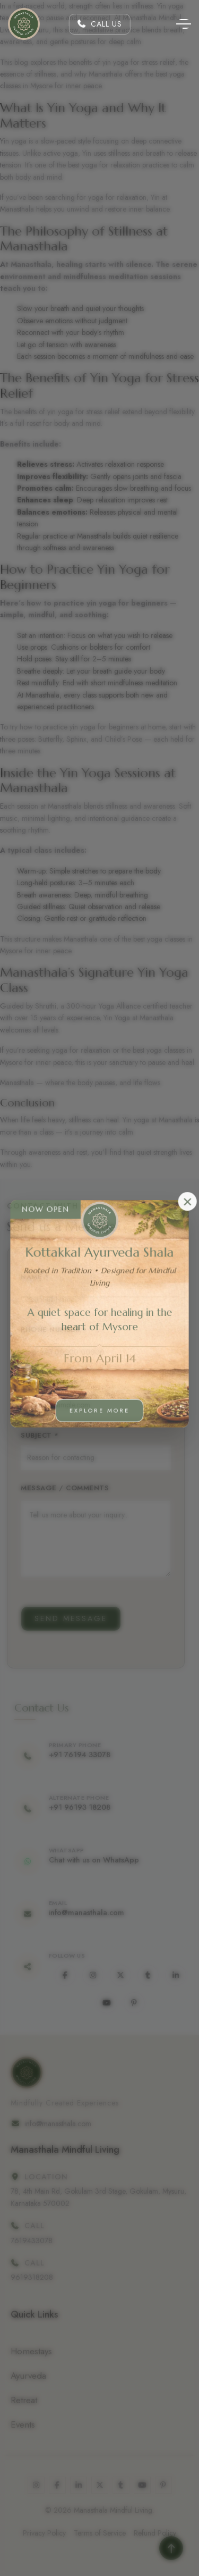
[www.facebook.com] (74, 1975)
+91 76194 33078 (88, 1755)
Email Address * (44, 1382)
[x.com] (129, 1975)
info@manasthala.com (95, 1913)
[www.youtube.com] (115, 2002)
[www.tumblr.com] (157, 1975)
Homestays (31, 2351)
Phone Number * (44, 1329)
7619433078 (32, 2240)
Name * (26, 1277)
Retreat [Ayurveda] (24, 2400)
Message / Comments (56, 1488)
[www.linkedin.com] (184, 1975)
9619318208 (32, 2277)
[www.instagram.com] (102, 1975)
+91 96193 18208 (88, 1807)
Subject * (31, 1435)
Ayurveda (28, 2375)
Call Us (99, 24)
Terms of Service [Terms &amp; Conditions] (100, 2533)
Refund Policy (155, 2533)
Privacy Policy (44, 2533)
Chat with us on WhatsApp (103, 1860)
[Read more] (171, 2548)
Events (23, 2424)
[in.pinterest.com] (143, 2002)
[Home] (24, 24)
